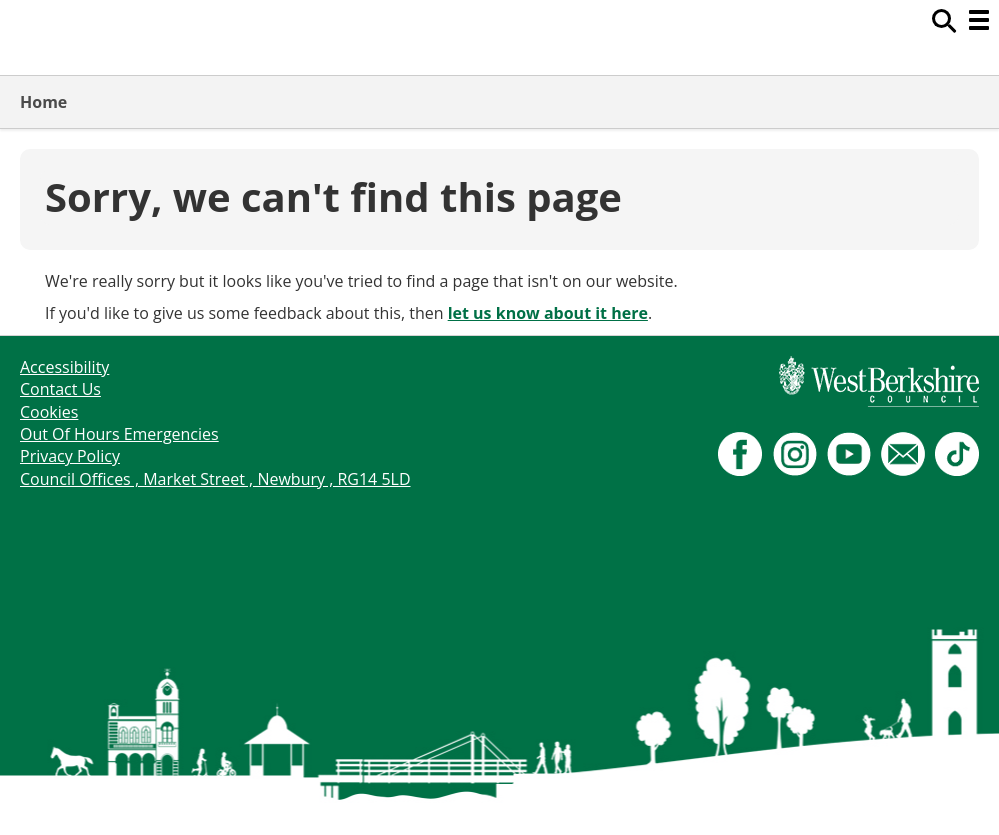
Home (43, 102)
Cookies (49, 412)
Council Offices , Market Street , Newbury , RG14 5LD (215, 479)
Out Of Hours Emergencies (119, 434)
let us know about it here (548, 313)
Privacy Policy (70, 456)
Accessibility (64, 367)
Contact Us (60, 389)
